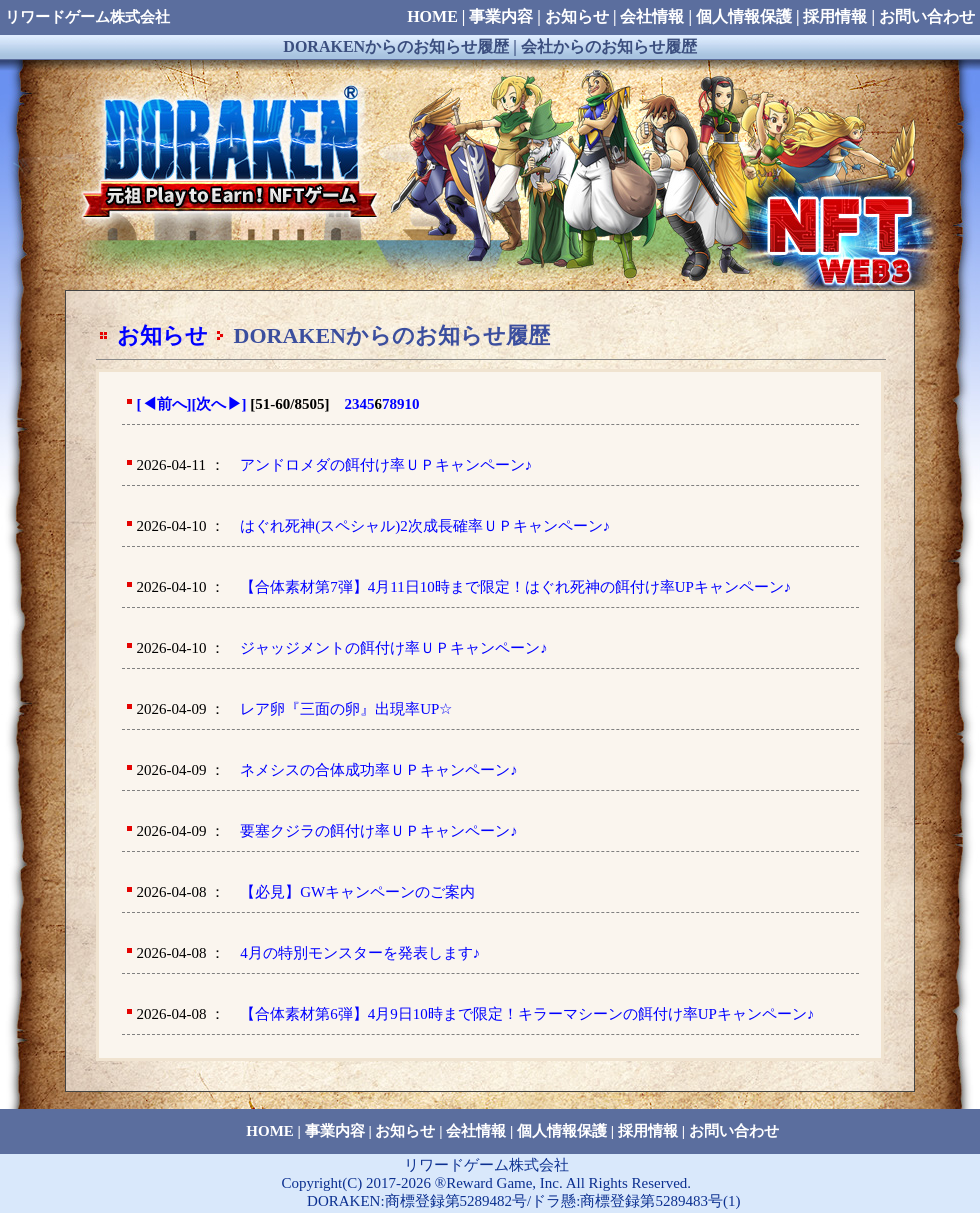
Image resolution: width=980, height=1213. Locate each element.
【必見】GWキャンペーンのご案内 (357, 892)
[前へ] (164, 404)
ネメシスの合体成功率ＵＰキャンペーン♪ (379, 770)
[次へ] (219, 404)
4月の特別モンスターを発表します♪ (360, 953)
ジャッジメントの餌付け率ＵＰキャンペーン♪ (394, 648)
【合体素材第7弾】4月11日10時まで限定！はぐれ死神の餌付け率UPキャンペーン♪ (515, 587)
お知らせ (162, 335)
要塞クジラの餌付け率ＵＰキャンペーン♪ (379, 831)
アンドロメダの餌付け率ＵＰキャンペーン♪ (386, 465)
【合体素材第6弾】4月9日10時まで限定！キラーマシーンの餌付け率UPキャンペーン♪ (527, 1014)
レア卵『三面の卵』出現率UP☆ (346, 709)
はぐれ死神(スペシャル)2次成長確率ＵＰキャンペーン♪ (425, 526)
